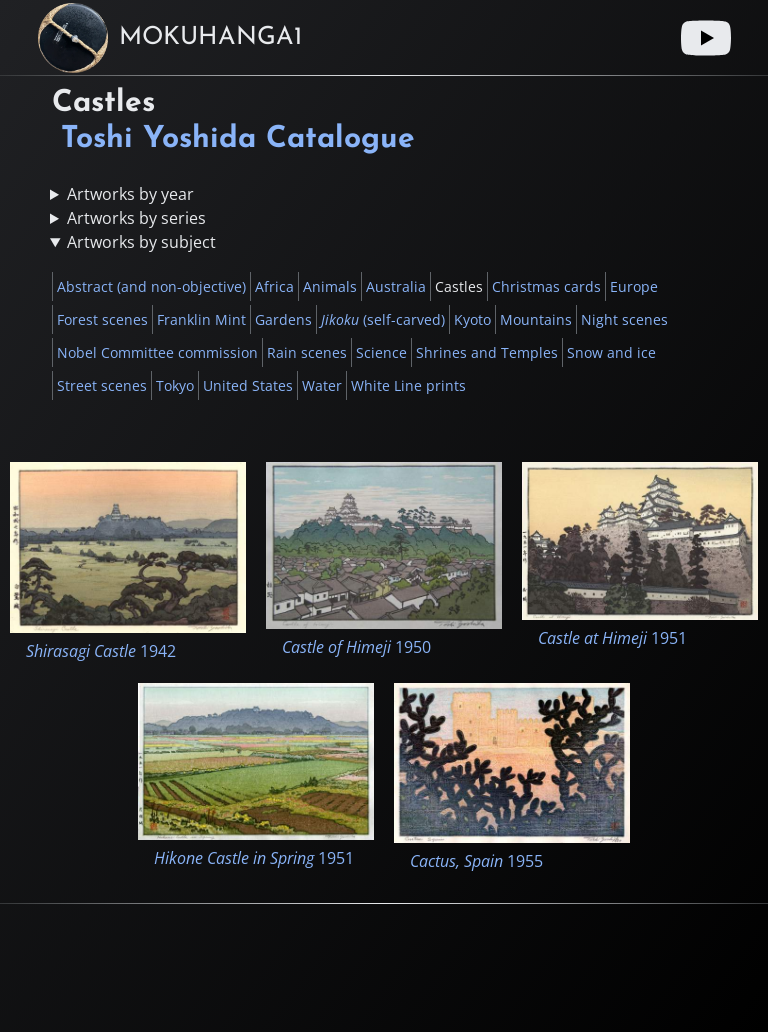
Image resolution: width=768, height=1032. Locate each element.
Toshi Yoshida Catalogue (238, 139)
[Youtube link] (706, 38)
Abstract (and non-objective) (151, 286)
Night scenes (624, 319)
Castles (459, 286)
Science (381, 352)
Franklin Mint (201, 319)
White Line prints (408, 385)
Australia (396, 286)
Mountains (536, 319)
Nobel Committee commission (157, 352)
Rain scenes (307, 352)
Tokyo (175, 385)
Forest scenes (102, 319)
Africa (274, 286)
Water (322, 385)
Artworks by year (130, 194)
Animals (330, 286)
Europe (634, 286)
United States (248, 385)
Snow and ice (611, 352)
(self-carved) (383, 319)
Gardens (283, 319)
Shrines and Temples (487, 352)
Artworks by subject (141, 242)
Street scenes (102, 385)
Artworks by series (136, 218)
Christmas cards (546, 286)
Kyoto (472, 319)
